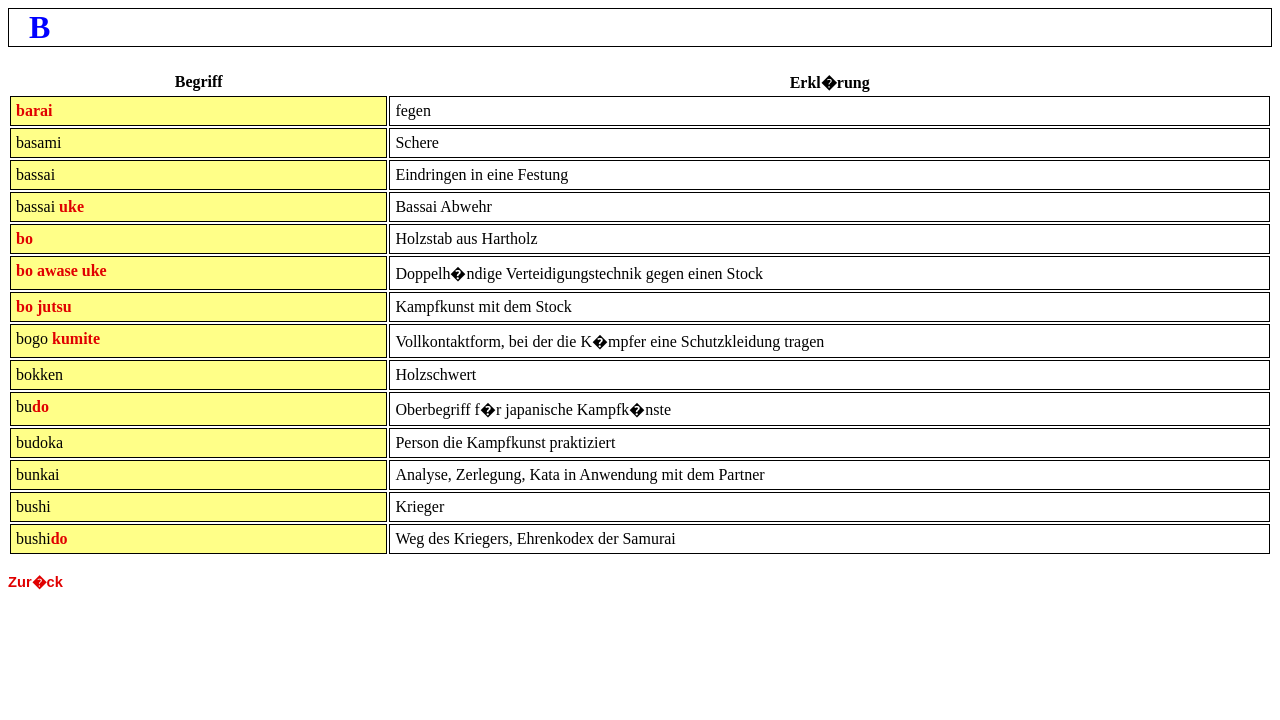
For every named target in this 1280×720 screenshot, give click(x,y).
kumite (76, 338)
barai (34, 110)
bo (24, 238)
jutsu (54, 306)
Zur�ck (35, 582)
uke (71, 206)
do (40, 406)
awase (57, 270)
